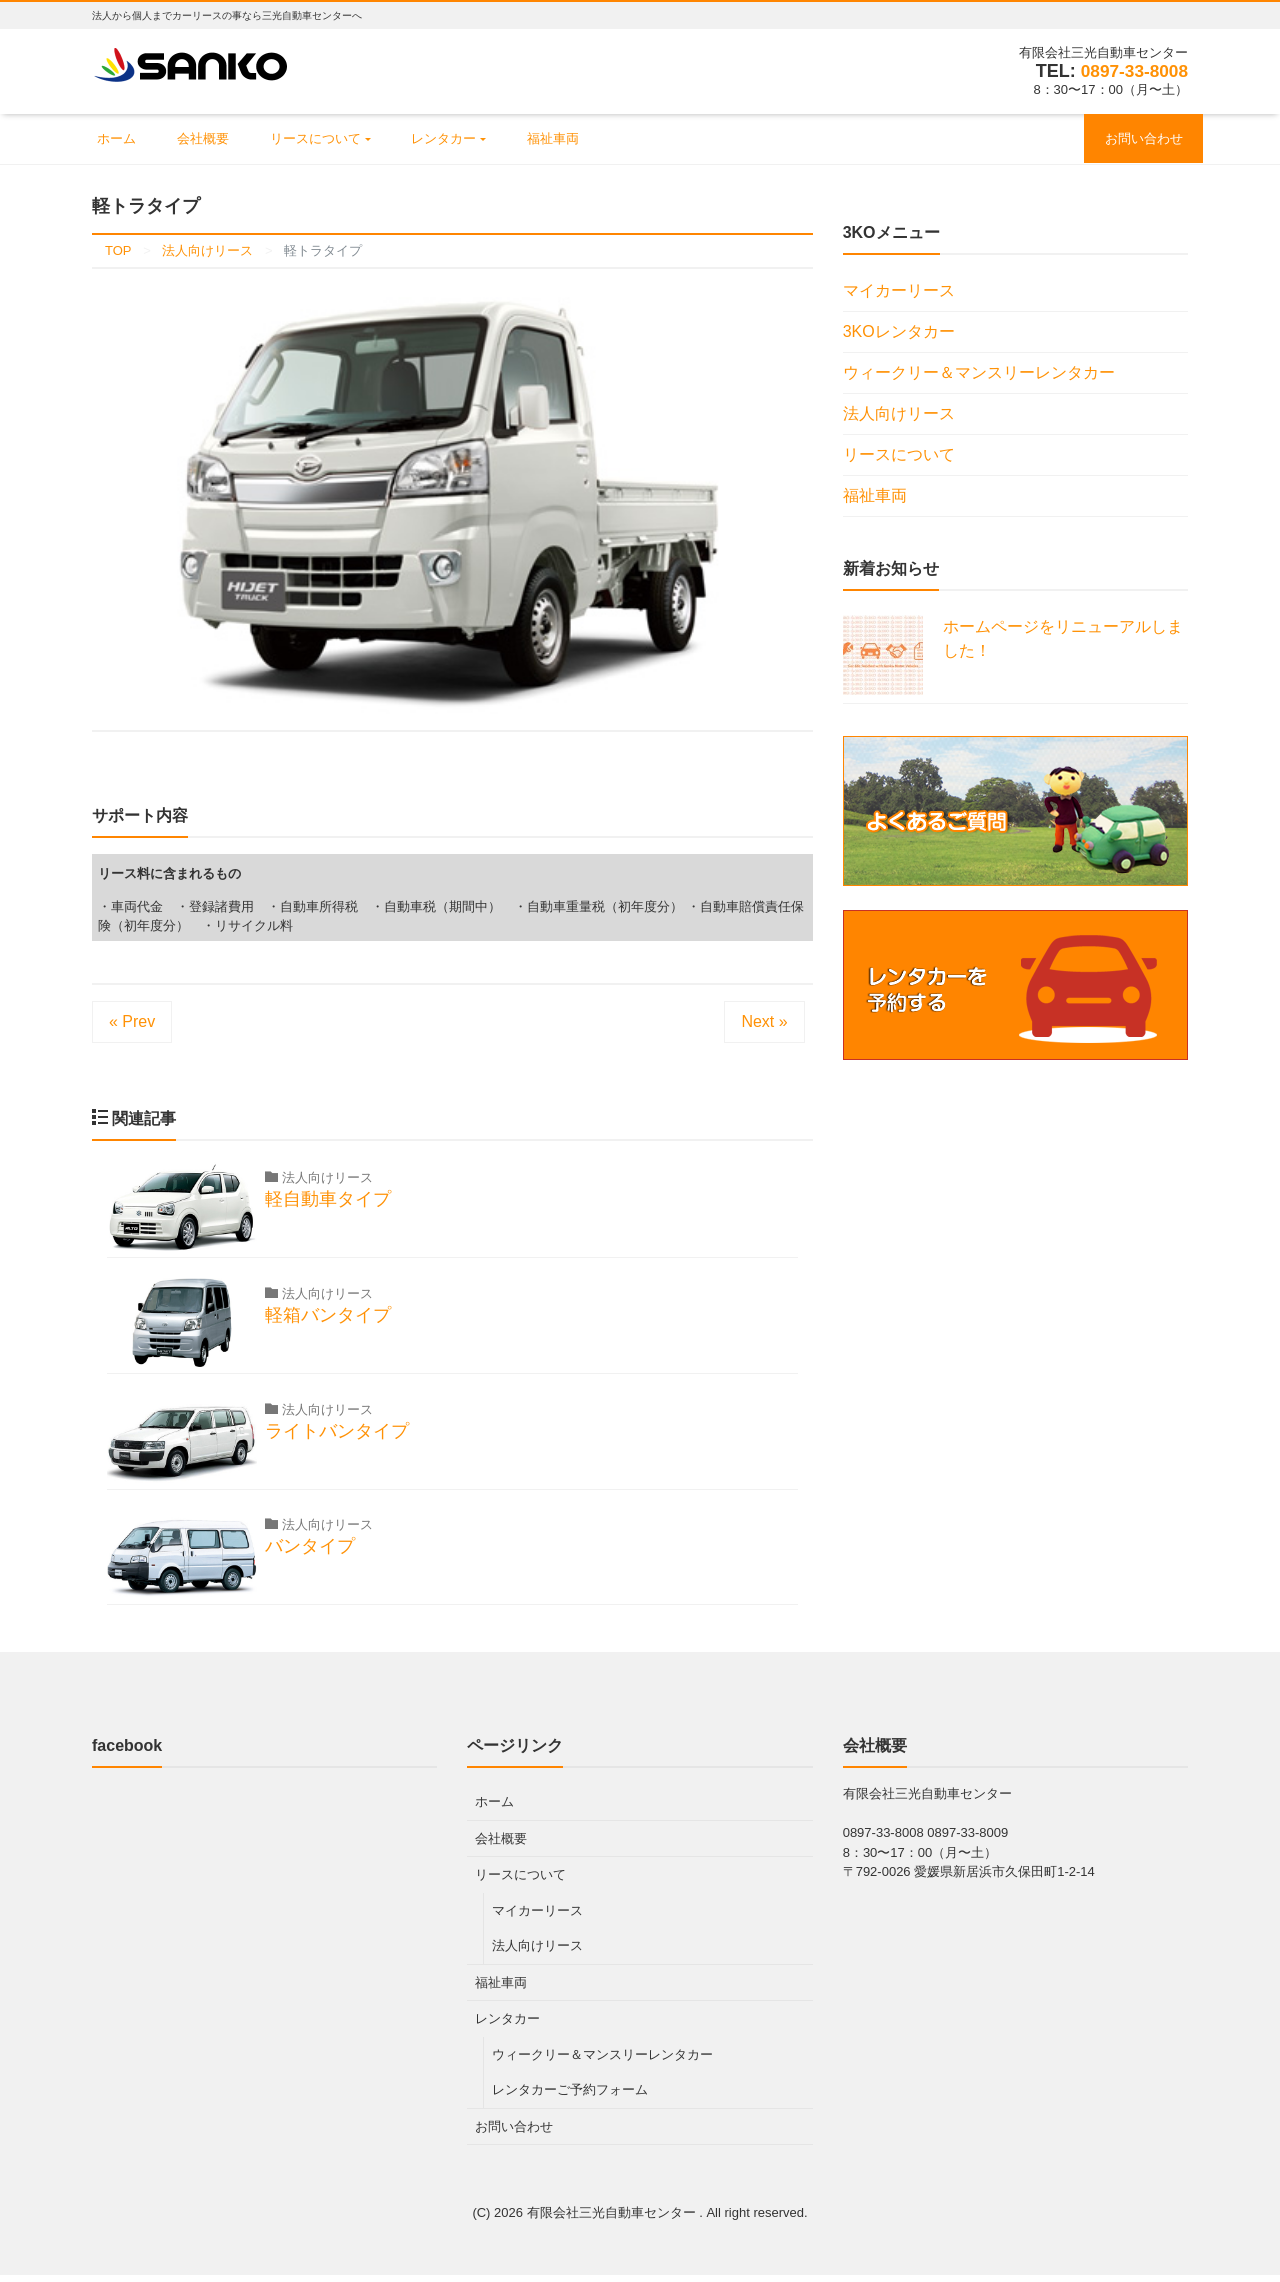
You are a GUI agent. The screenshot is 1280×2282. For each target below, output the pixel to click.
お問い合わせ (1139, 139)
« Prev (132, 1023)
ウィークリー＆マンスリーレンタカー (979, 374)
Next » (764, 1023)
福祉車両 (593, 139)
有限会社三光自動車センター (613, 2219)
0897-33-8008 (1132, 71)
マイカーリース (899, 292)
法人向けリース (899, 415)
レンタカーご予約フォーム (570, 2096)
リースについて (337, 139)
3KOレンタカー (899, 333)
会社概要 (217, 139)
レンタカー (474, 139)
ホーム (121, 139)
